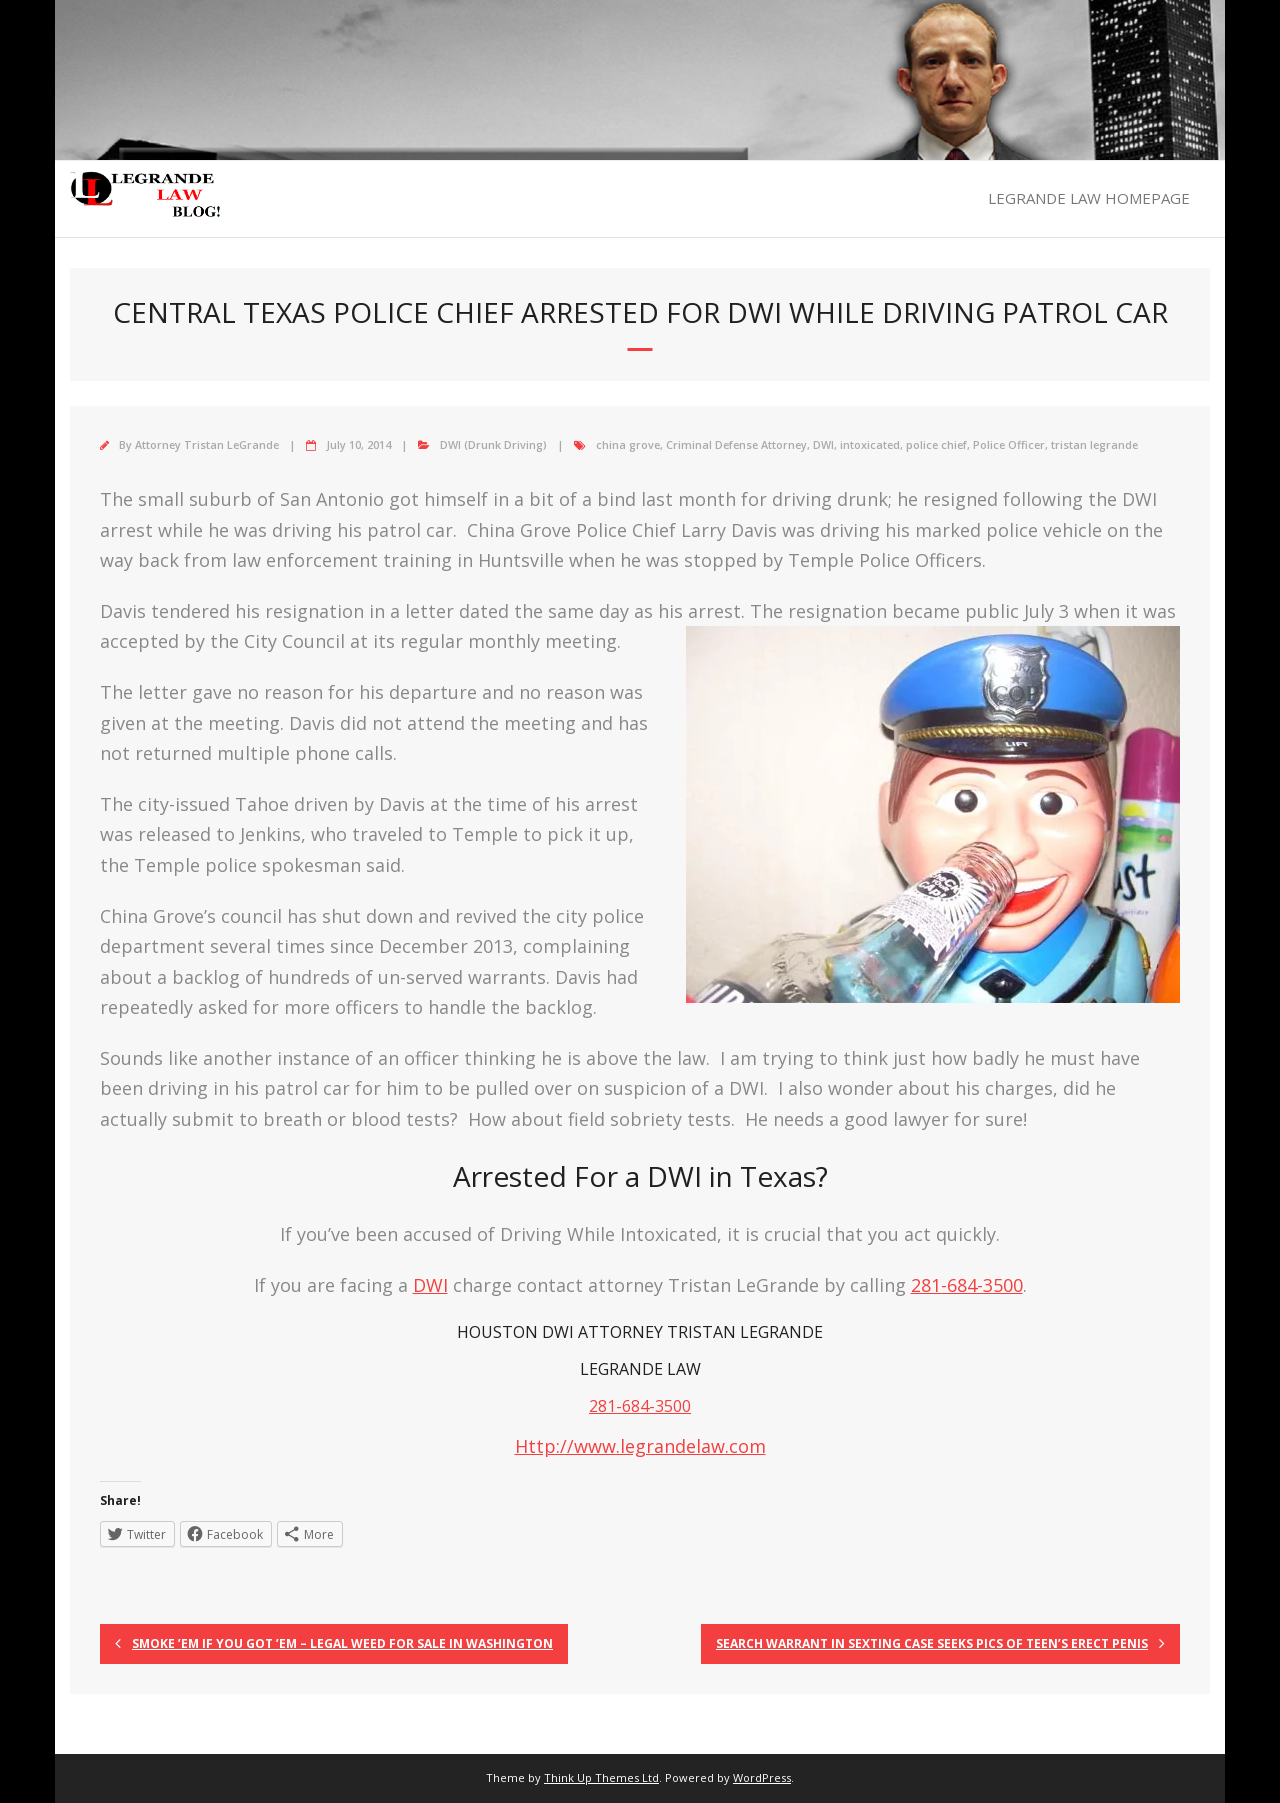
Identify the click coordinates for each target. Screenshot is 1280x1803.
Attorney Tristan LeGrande (207, 444)
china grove (628, 444)
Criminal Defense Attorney (736, 444)
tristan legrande (1094, 444)
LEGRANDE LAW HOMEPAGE (1089, 198)
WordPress (762, 1777)
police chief (936, 444)
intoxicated (870, 444)
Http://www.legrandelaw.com (640, 1446)
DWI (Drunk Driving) (493, 444)
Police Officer (1009, 444)
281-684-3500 (967, 1285)
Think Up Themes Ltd (601, 1777)
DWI (823, 444)
